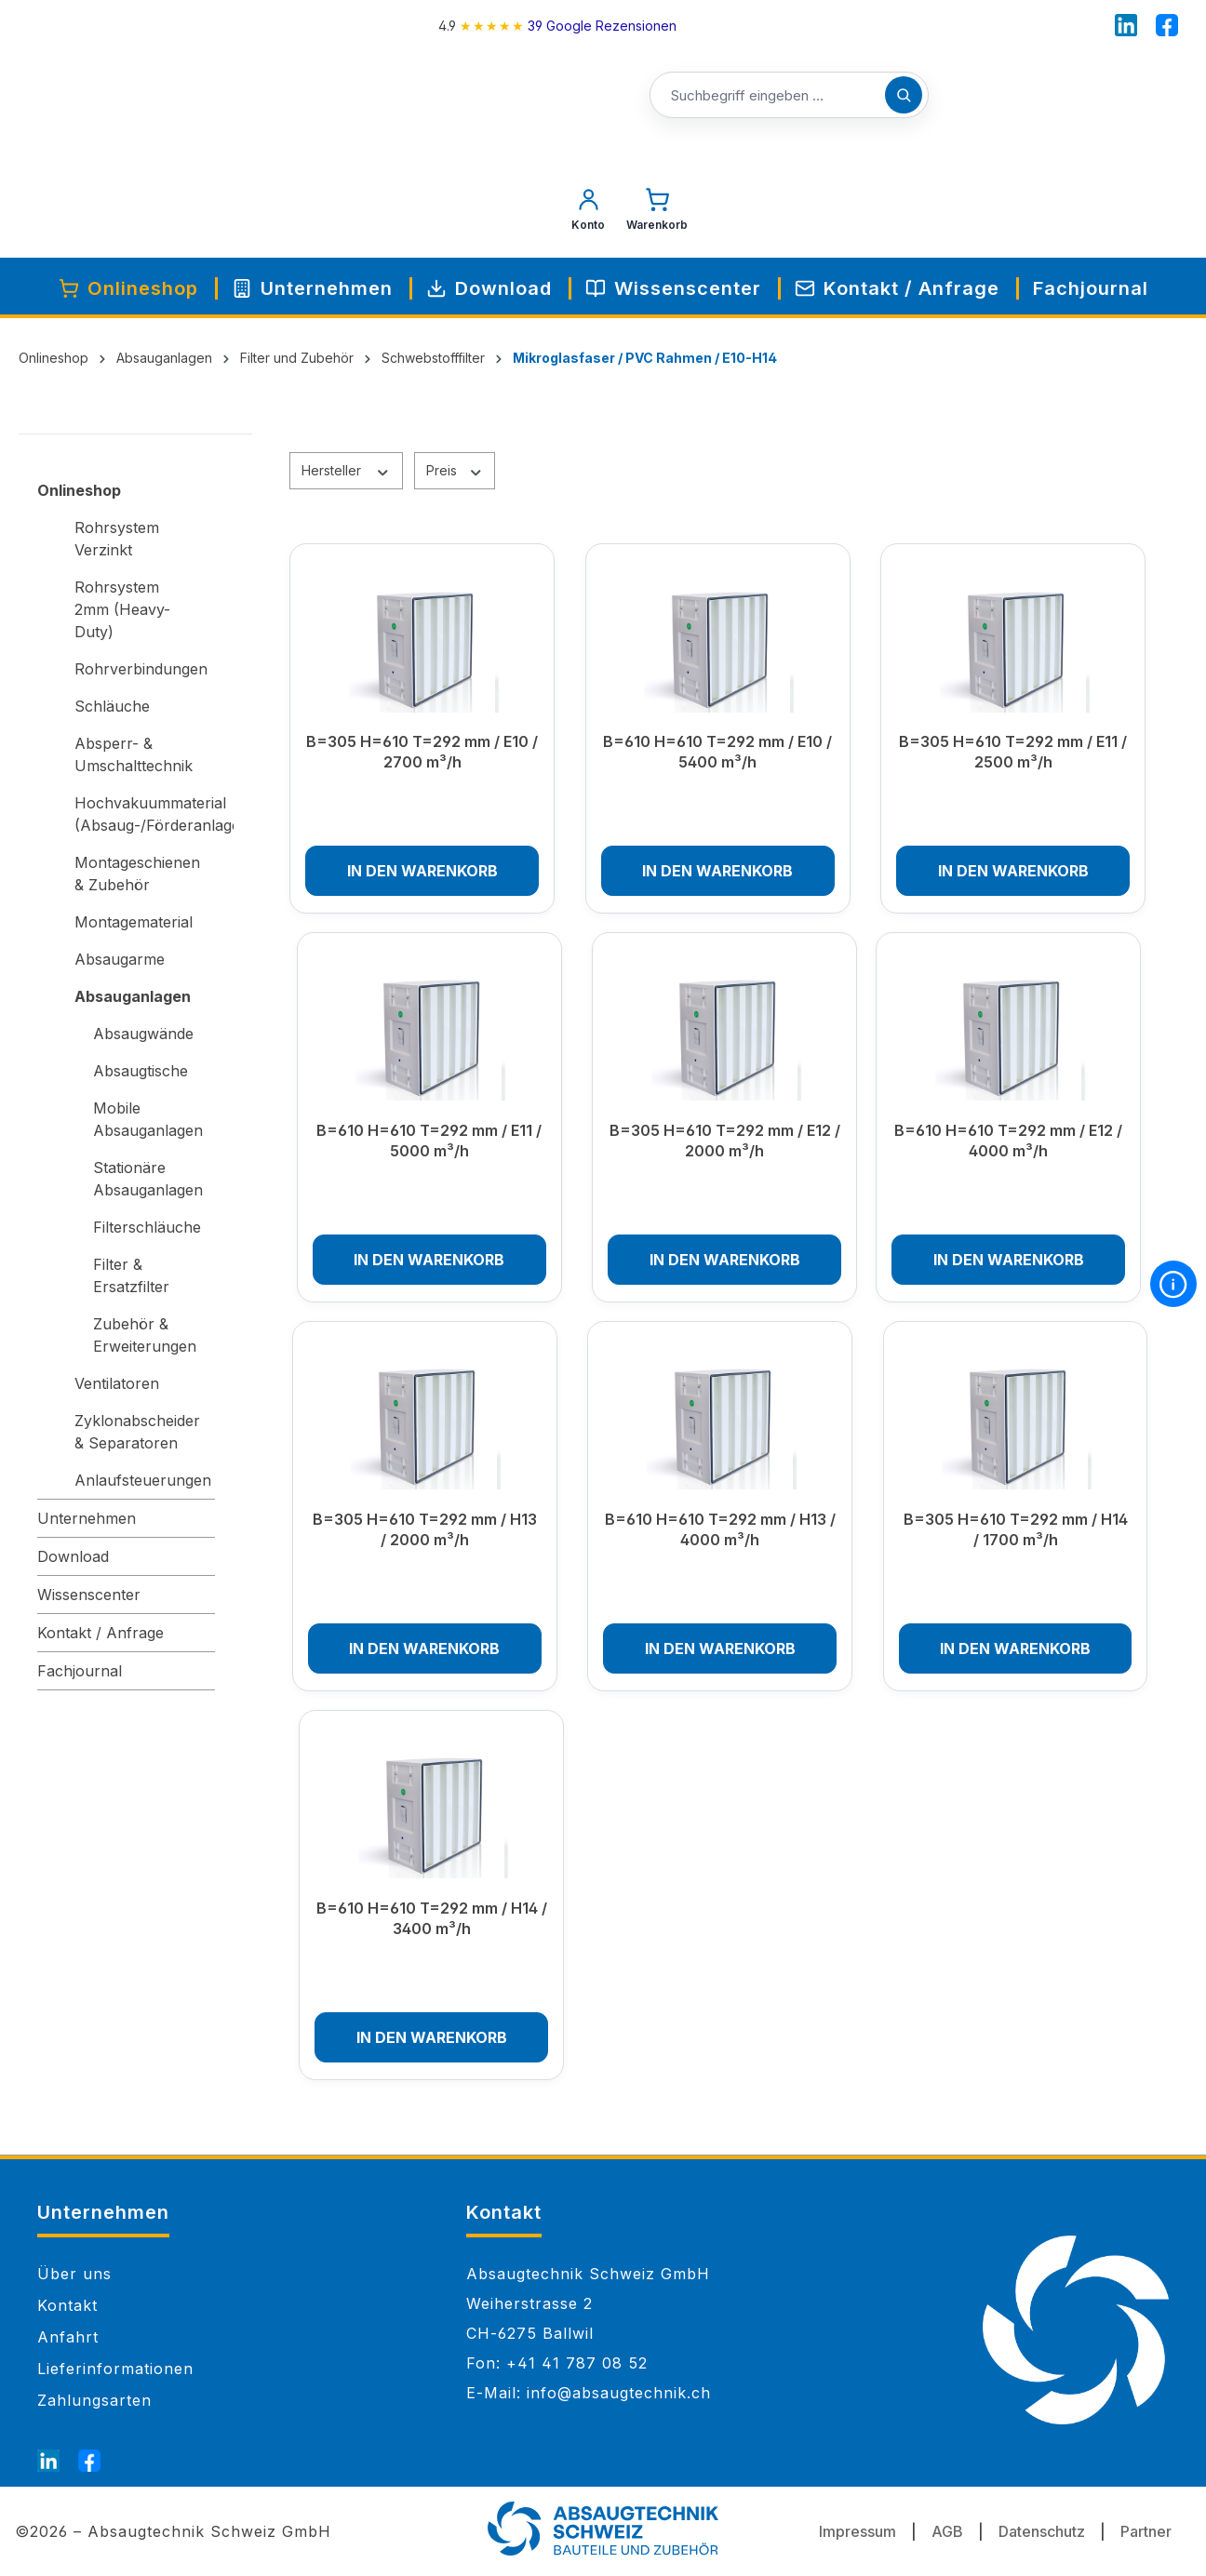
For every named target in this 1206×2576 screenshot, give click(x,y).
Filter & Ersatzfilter (131, 1275)
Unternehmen (86, 1518)
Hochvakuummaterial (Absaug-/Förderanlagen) (144, 814)
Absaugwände (143, 1033)
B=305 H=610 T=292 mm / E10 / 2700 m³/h (422, 751)
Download (73, 1556)
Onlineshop (79, 490)
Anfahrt (68, 2337)
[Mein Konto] (588, 214)
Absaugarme (119, 959)
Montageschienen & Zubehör (137, 873)
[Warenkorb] (657, 214)
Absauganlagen (132, 996)
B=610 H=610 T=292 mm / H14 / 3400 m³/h (431, 1918)
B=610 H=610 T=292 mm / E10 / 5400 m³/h (717, 751)
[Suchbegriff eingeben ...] (789, 96)
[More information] (1173, 1284)
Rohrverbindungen (141, 669)
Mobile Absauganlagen (148, 1119)
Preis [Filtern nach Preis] (455, 469)
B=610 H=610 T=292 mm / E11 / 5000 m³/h (429, 1140)
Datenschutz (1041, 2531)
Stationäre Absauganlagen (148, 1178)
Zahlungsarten (94, 2400)
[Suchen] (903, 94)
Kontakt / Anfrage (100, 1632)
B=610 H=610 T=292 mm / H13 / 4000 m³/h (720, 1529)
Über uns (74, 2273)
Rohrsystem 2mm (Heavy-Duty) (122, 609)
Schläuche (112, 706)
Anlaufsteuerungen (142, 1480)
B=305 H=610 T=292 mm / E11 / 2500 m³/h (1013, 751)
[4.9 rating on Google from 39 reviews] (557, 25)
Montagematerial (133, 922)
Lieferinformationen (115, 2368)
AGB (947, 2531)
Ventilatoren (116, 1383)
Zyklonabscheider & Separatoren (137, 1431)
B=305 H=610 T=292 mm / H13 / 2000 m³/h (425, 1529)
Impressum (857, 2531)
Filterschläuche (147, 1227)
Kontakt (67, 2305)
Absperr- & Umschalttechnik (133, 754)
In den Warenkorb (422, 870)
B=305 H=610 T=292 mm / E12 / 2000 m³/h (725, 1140)
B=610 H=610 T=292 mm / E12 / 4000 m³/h (1008, 1140)
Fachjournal (79, 1671)
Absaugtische (140, 1070)
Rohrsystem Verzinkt (116, 538)
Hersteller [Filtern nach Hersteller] (346, 469)
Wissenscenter (89, 1594)
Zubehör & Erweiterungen (144, 1335)
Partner (1146, 2531)
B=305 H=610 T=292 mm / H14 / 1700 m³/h (1016, 1529)
